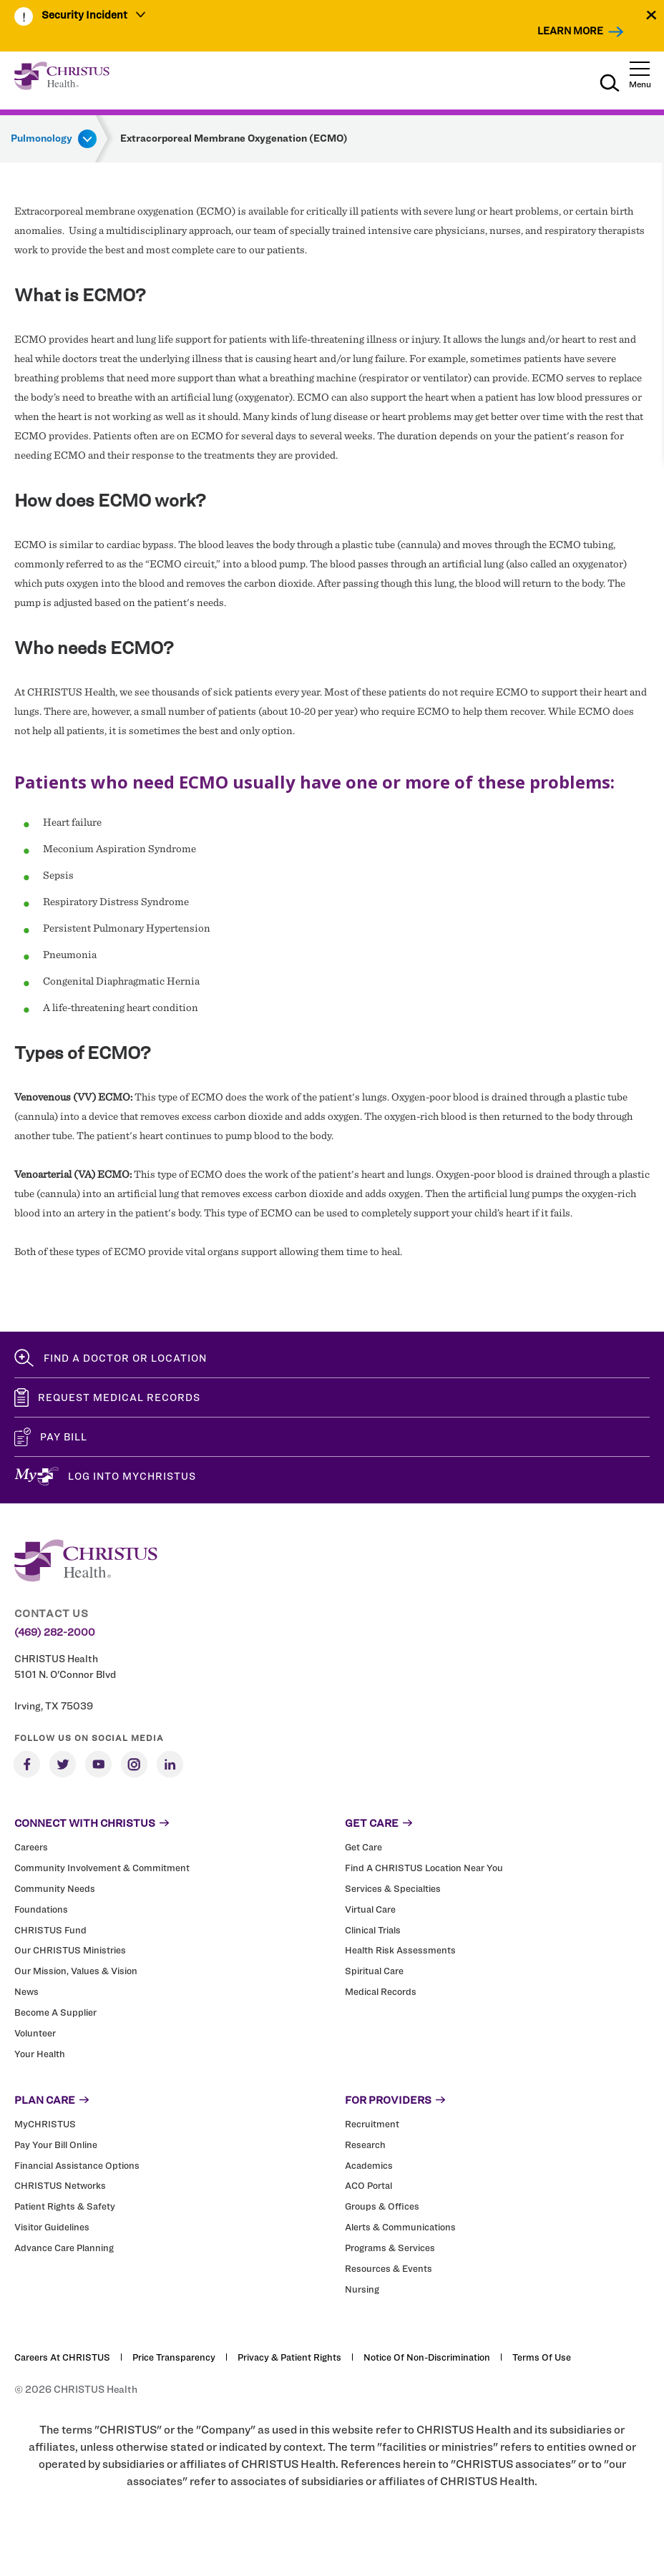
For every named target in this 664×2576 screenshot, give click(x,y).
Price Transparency (173, 2357)
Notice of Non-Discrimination (426, 2357)
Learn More (570, 30)
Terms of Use (541, 2357)
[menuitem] (94, 16)
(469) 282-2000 (54, 1632)
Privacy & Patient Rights (289, 2357)
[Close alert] (651, 14)
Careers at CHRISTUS (62, 2357)
